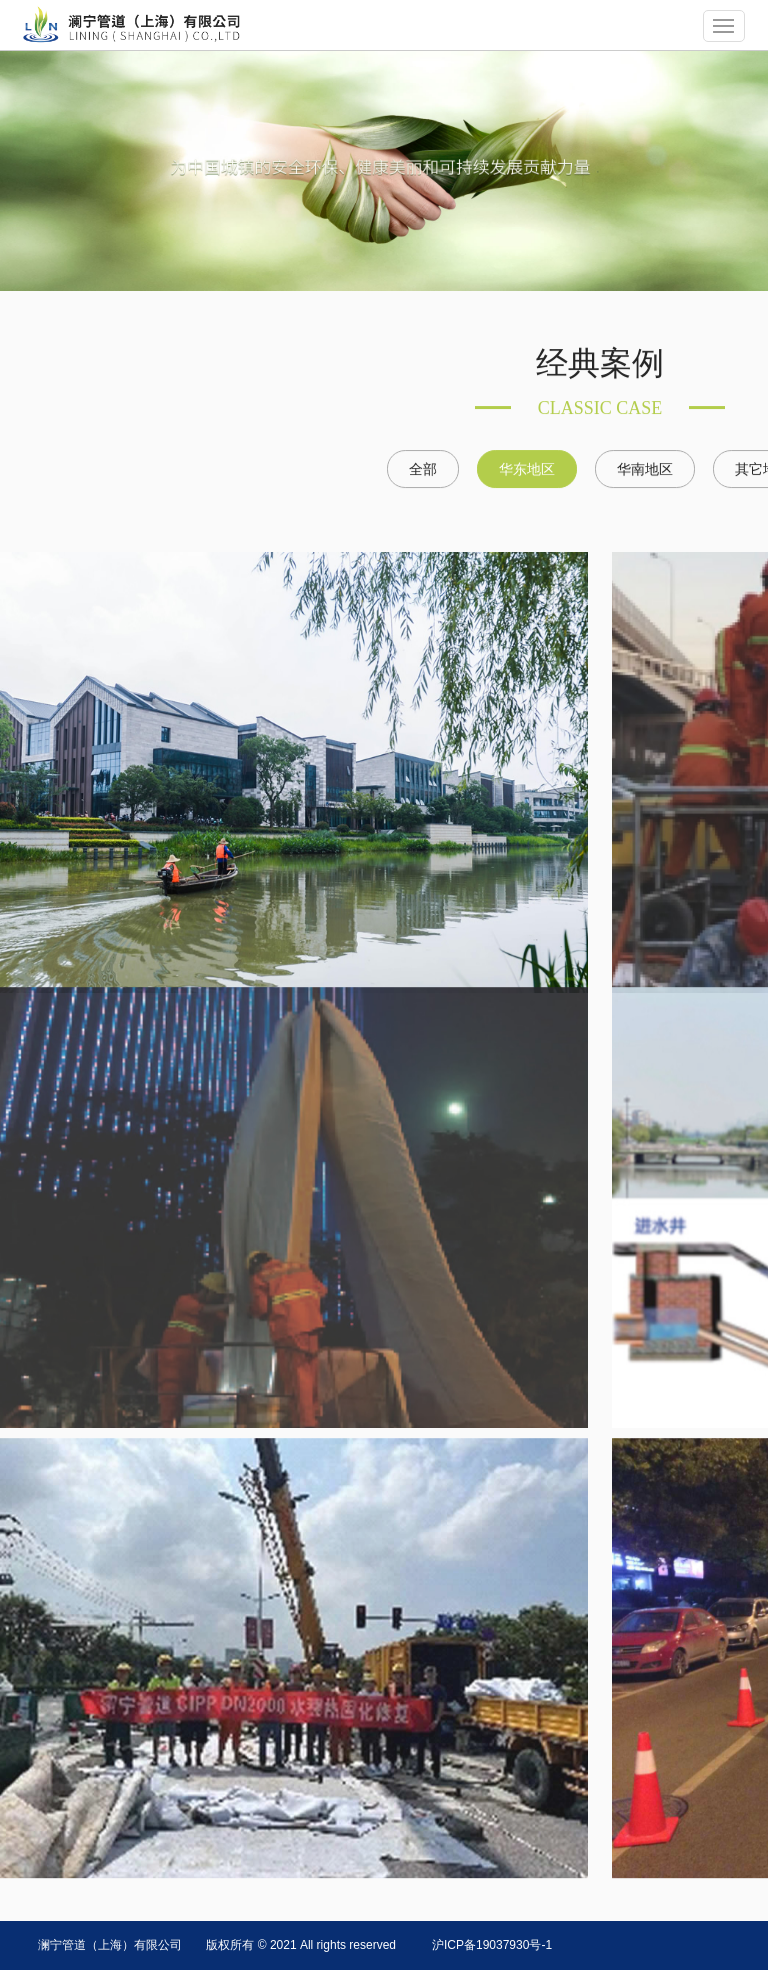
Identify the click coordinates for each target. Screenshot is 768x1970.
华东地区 (527, 468)
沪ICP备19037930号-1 (492, 1945)
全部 (423, 468)
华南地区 (645, 468)
